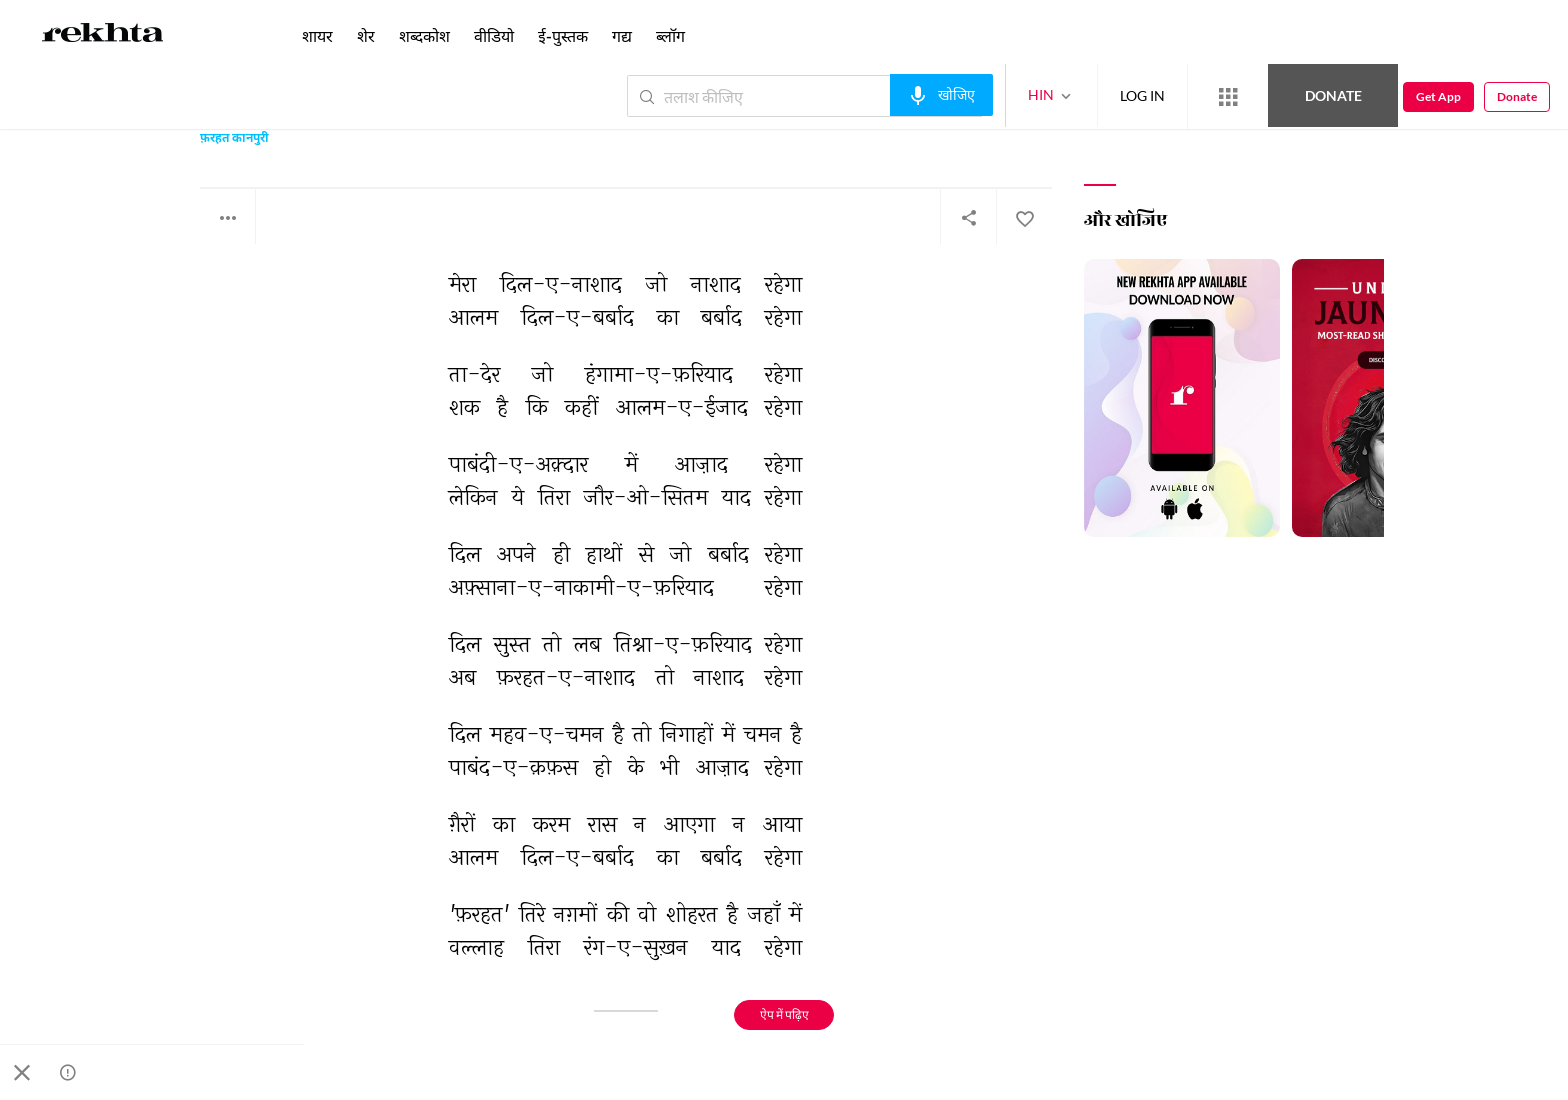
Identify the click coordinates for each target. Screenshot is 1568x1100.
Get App (1438, 96)
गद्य (622, 35)
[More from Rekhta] (1228, 97)
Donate (1333, 95)
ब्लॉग (670, 35)
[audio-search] (941, 95)
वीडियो (494, 35)
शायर (317, 35)
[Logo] (103, 36)
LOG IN (1142, 95)
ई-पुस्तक (563, 35)
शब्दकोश (424, 35)
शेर (366, 35)
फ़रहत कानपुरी (234, 139)
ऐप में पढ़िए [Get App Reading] (784, 1014)
